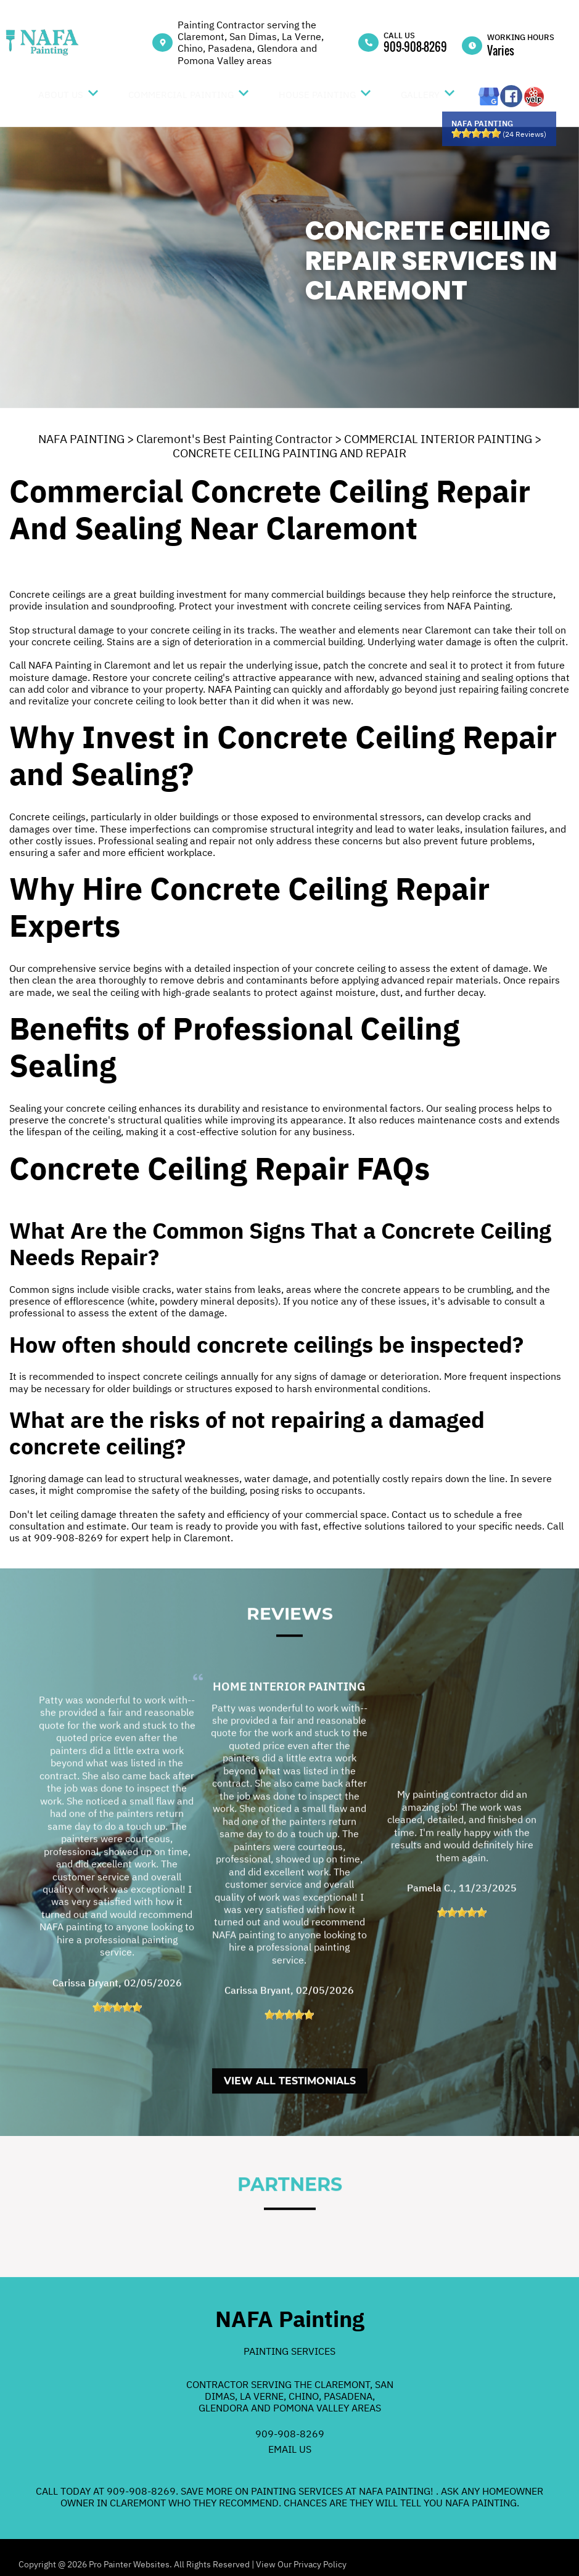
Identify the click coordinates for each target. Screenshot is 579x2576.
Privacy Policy (320, 2564)
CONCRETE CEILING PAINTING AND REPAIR (289, 453)
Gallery (420, 94)
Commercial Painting (181, 94)
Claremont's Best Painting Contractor (234, 438)
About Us (60, 94)
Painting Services (289, 2351)
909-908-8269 (415, 47)
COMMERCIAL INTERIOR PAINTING (438, 438)
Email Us (289, 2449)
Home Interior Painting (289, 1743)
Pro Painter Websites (129, 2564)
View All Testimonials (290, 2137)
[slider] (476, 133)
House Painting (317, 94)
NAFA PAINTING (81, 438)
